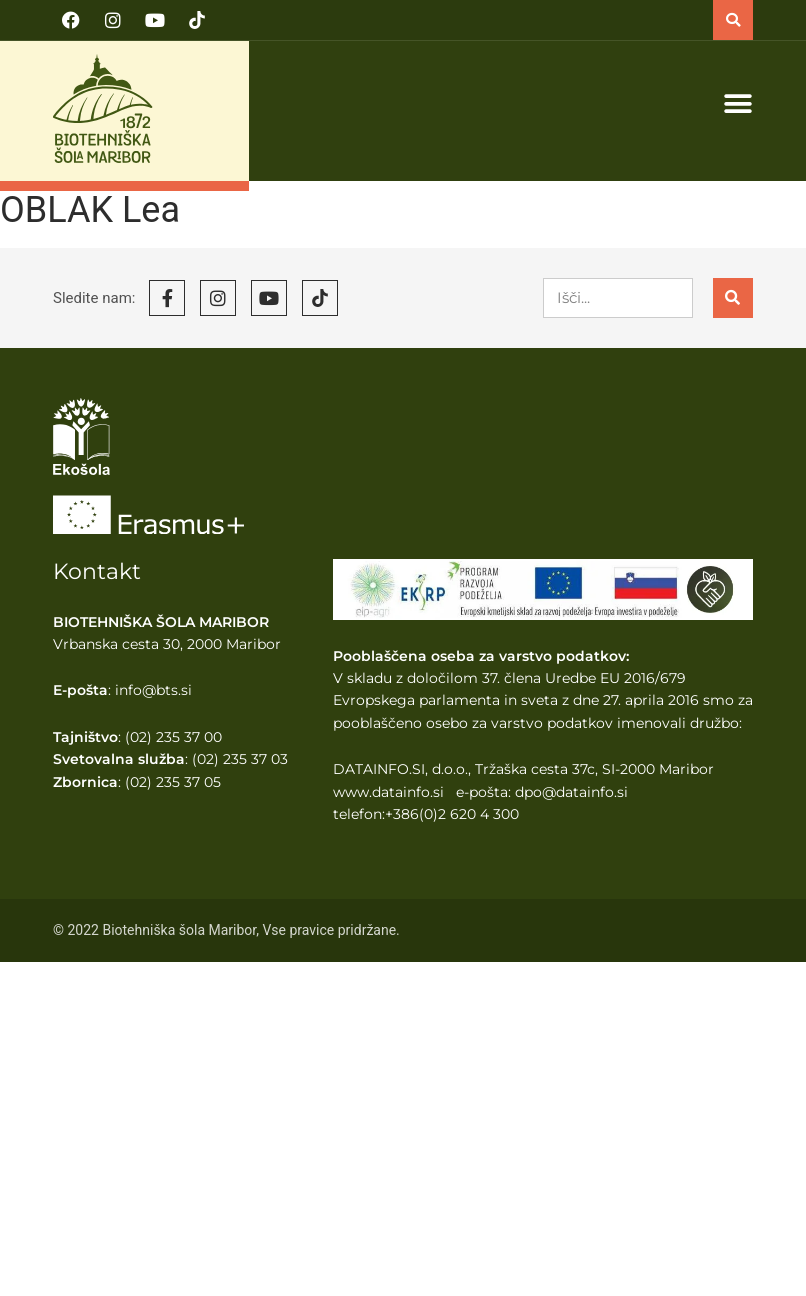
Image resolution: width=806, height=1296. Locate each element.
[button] (733, 20)
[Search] (733, 298)
